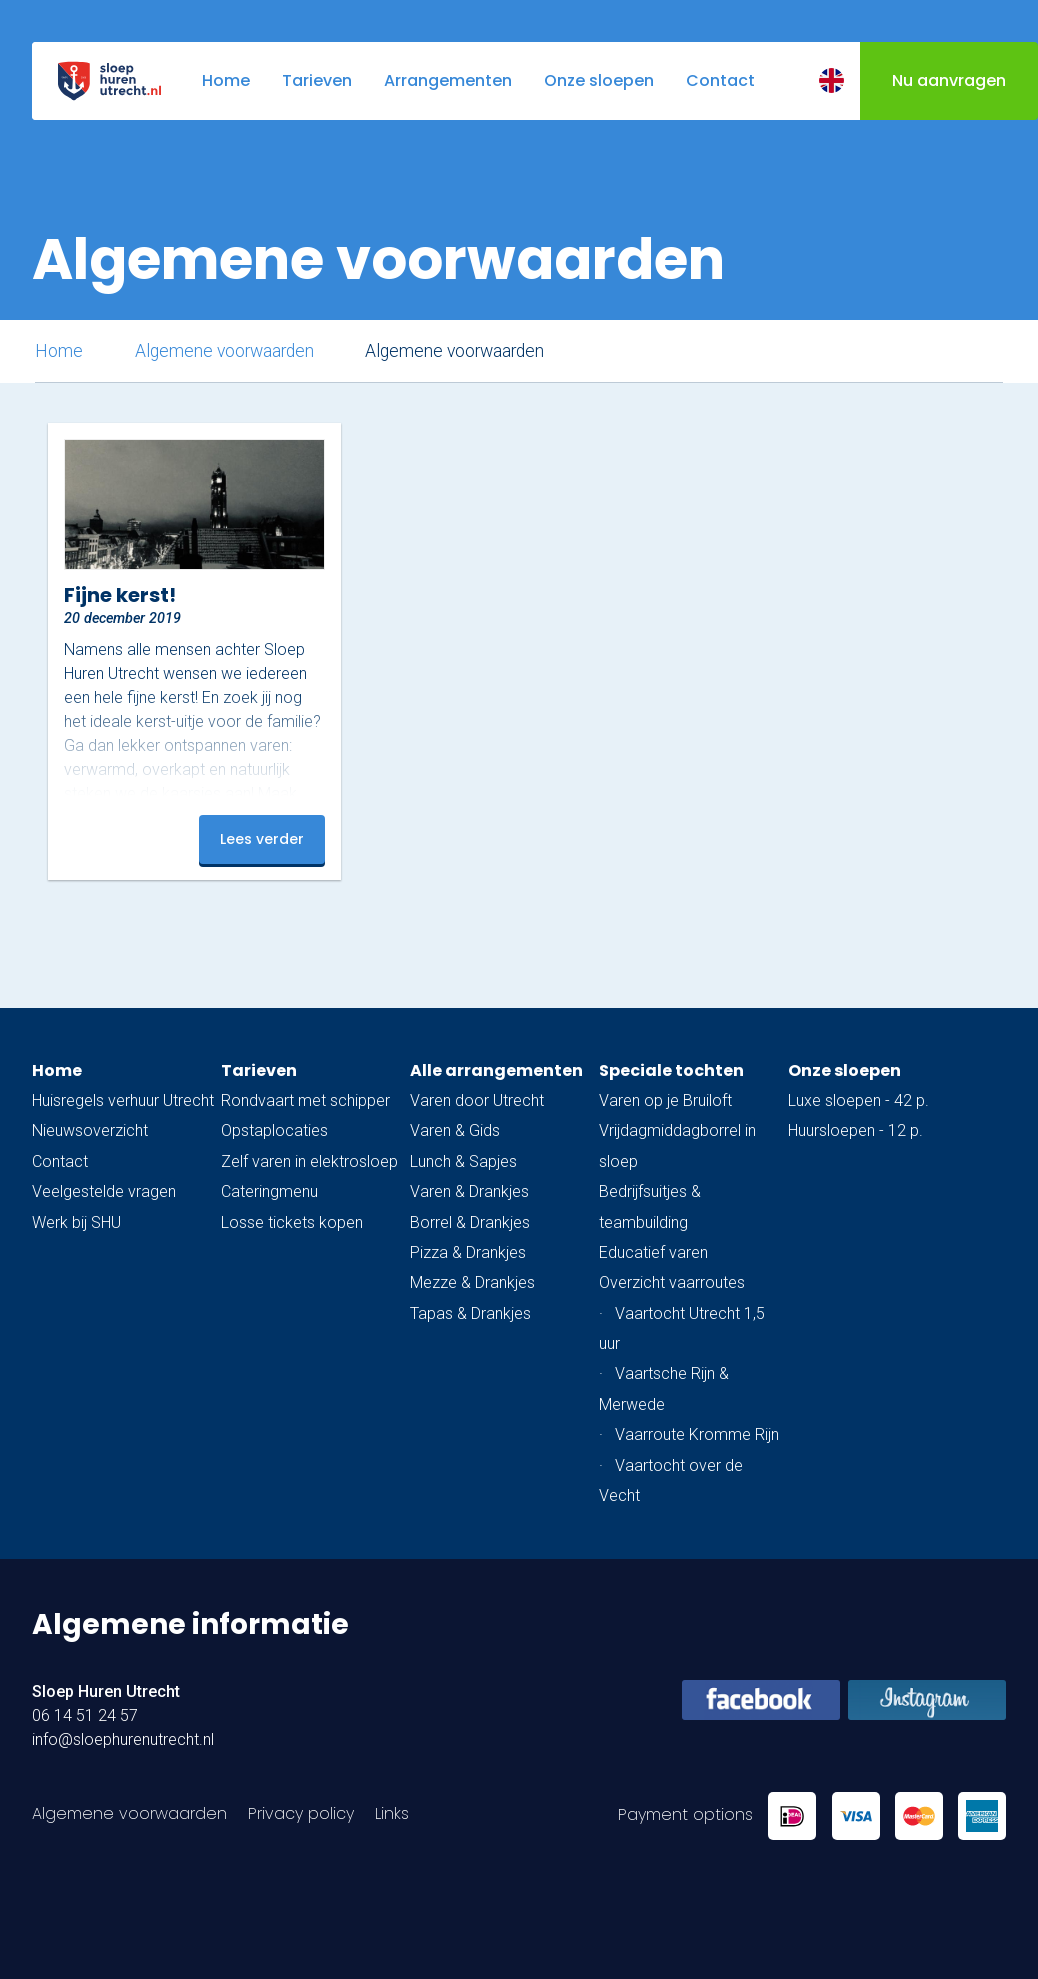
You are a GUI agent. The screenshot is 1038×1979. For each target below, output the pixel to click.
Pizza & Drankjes (468, 1252)
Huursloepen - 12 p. (855, 1130)
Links (392, 1813)
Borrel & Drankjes (470, 1222)
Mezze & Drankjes (472, 1282)
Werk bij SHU (76, 1222)
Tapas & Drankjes (470, 1313)
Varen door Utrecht (477, 1100)
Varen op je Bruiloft (665, 1100)
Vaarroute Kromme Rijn (697, 1434)
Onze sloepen (844, 1070)
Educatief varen (653, 1252)
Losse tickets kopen (292, 1222)
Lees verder (262, 839)
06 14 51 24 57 (85, 1715)
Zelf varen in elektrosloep (309, 1161)
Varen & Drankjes (469, 1191)
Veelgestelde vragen (104, 1191)
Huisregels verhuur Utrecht (123, 1100)
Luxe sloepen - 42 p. (858, 1100)
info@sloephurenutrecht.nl (123, 1739)
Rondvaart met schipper (305, 1100)
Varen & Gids (455, 1130)
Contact (60, 1161)
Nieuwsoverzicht (90, 1130)
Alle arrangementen (496, 1070)
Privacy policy (301, 1813)
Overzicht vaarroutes (672, 1282)
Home (59, 351)
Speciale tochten (671, 1070)
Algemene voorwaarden (224, 351)
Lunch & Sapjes (463, 1161)
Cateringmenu (269, 1191)
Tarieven (259, 1070)
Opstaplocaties (274, 1130)
